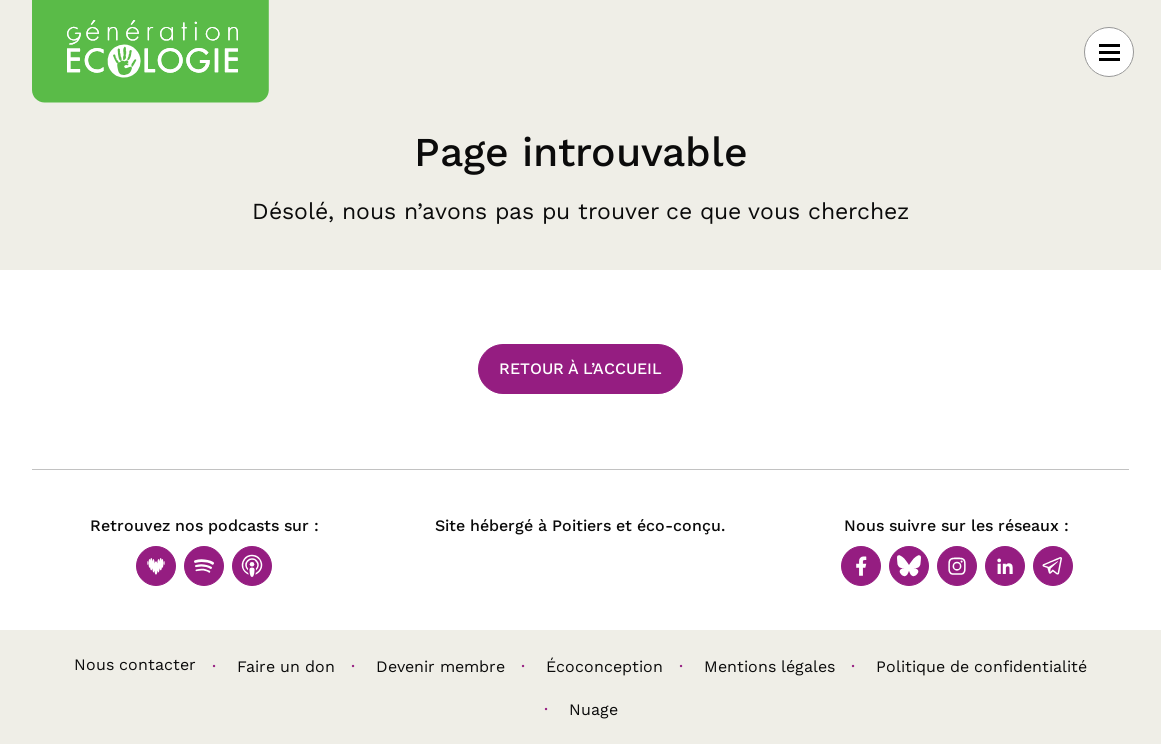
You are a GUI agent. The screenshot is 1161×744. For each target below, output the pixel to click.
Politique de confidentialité (981, 666)
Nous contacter (135, 664)
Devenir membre (440, 666)
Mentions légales (769, 666)
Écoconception (604, 666)
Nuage (593, 709)
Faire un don (286, 666)
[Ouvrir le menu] (1109, 52)
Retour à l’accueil (580, 368)
